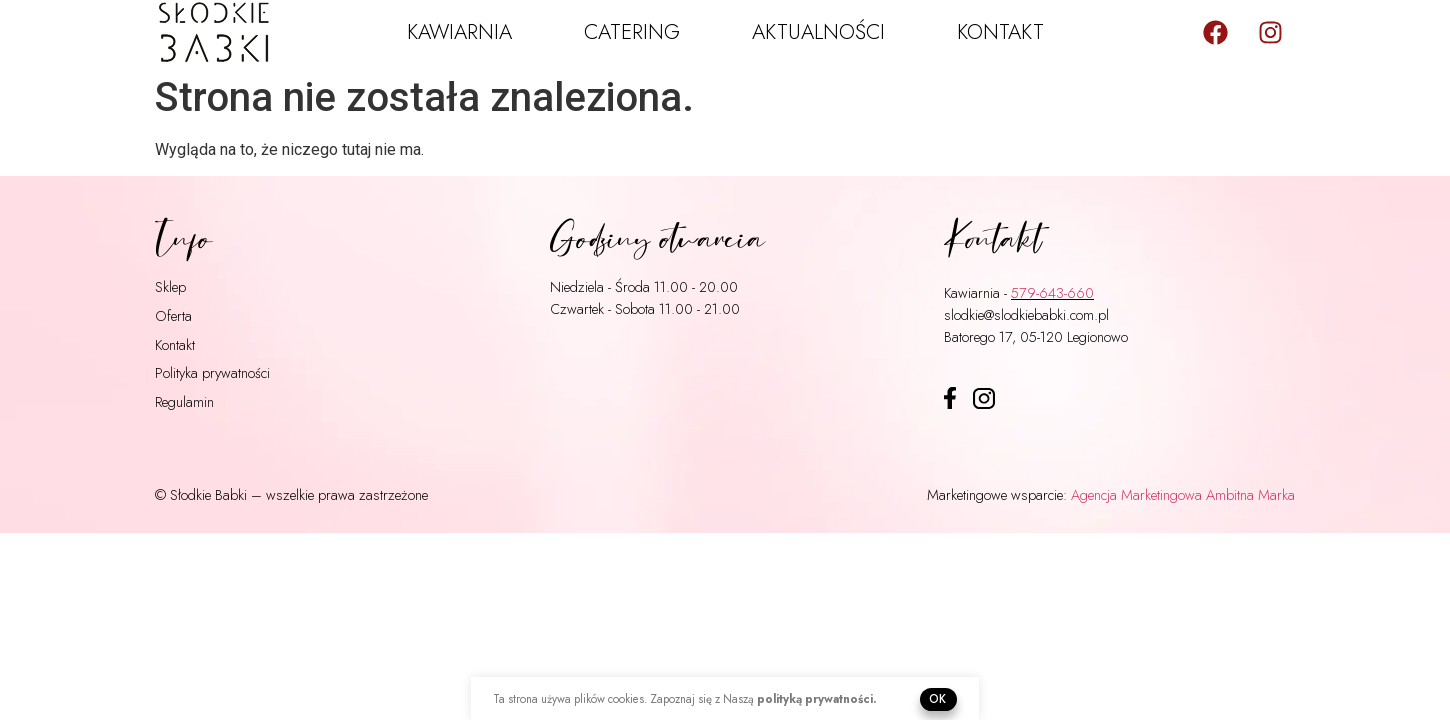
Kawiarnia (459, 32)
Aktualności (818, 32)
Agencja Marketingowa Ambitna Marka (1183, 494)
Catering (632, 32)
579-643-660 (1052, 292)
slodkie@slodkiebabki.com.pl (1026, 314)
